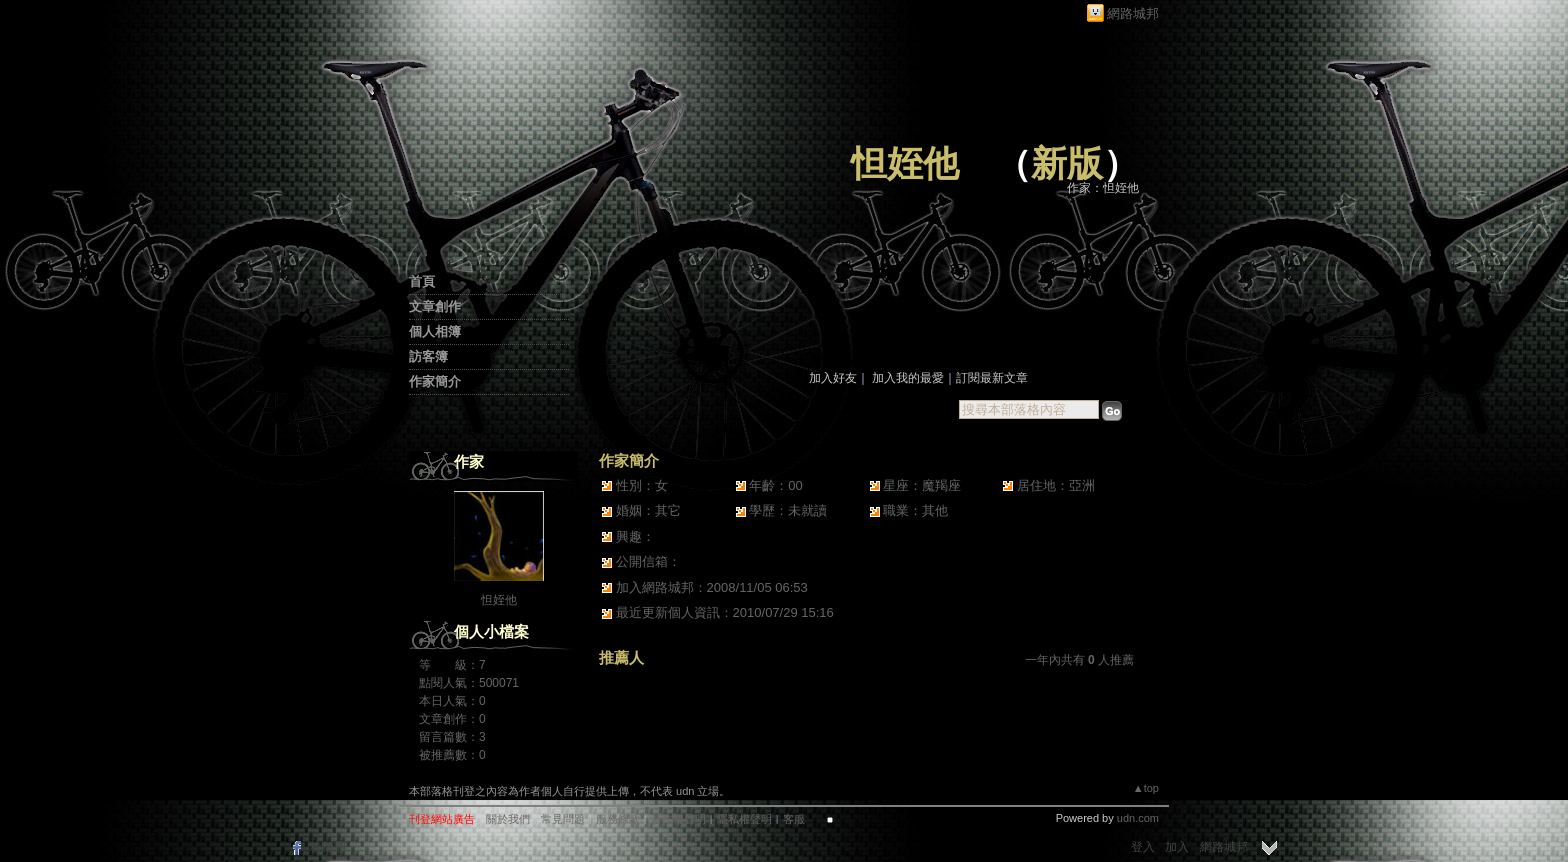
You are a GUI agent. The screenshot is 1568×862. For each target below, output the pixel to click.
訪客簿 (428, 356)
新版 (1067, 164)
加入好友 (833, 378)
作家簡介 (435, 381)
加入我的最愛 (908, 378)
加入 (1177, 847)
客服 (794, 819)
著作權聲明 (678, 819)
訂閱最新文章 (992, 378)
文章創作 (435, 306)
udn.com (1138, 818)
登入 (1143, 847)
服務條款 (618, 819)
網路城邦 (1133, 13)
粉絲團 (328, 847)
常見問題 (563, 819)
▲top (1146, 788)
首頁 (422, 281)
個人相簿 (435, 331)
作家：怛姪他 (1103, 188)
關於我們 (508, 819)
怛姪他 (905, 164)
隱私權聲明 (744, 819)
